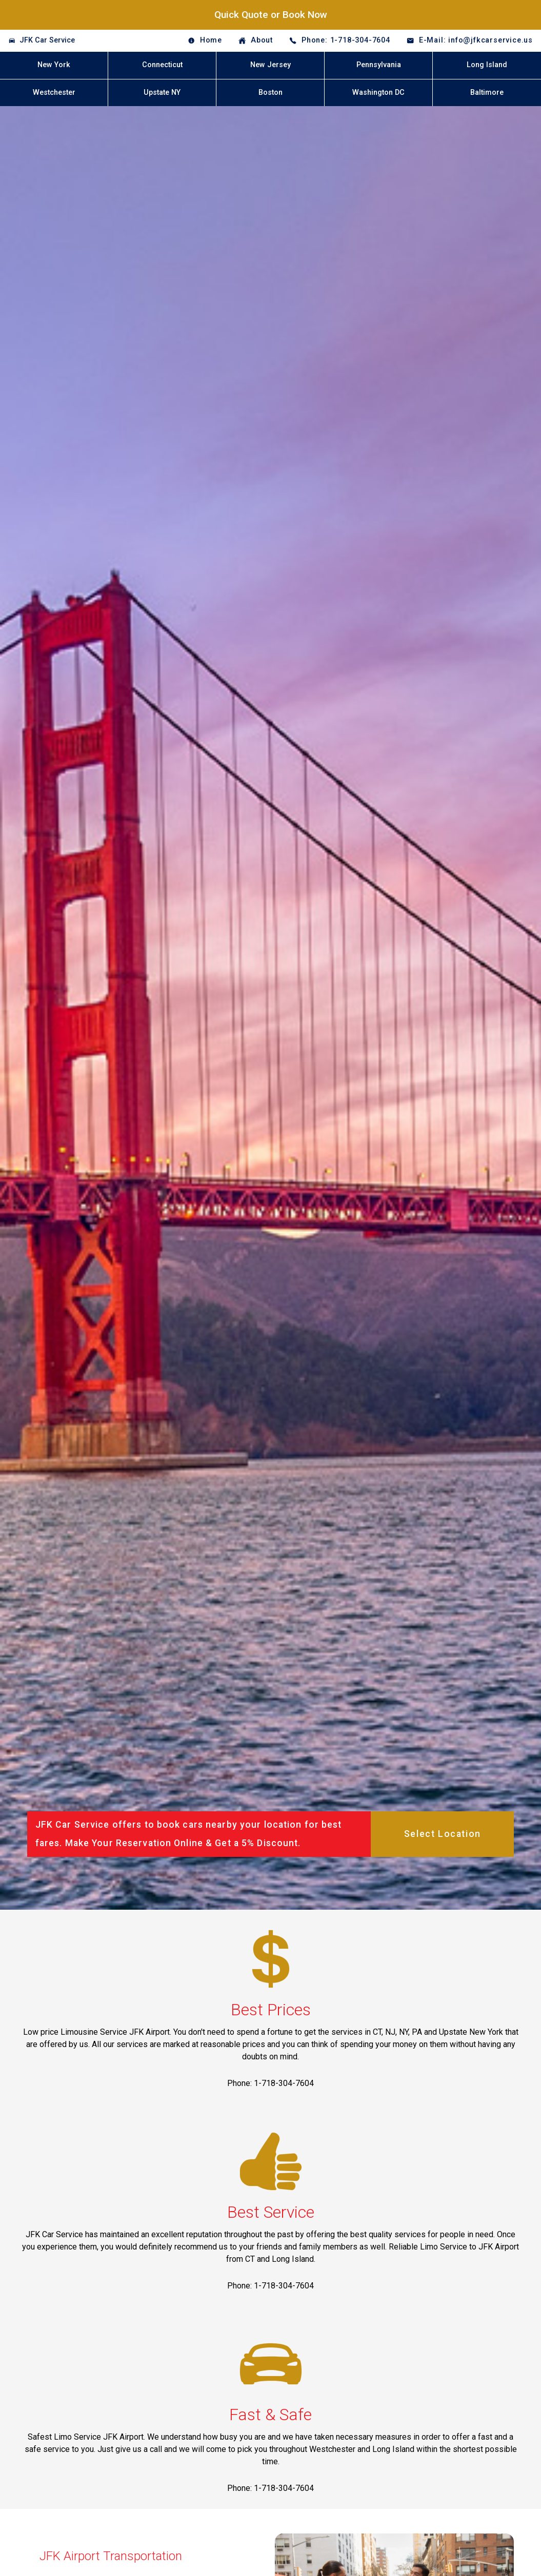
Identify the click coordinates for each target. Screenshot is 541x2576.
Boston (270, 92)
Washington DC (378, 92)
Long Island (487, 64)
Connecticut (162, 64)
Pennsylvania (378, 64)
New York (53, 64)
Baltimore (487, 92)
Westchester (54, 92)
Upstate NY (162, 92)
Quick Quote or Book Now (270, 15)
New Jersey (270, 64)
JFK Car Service (47, 40)
